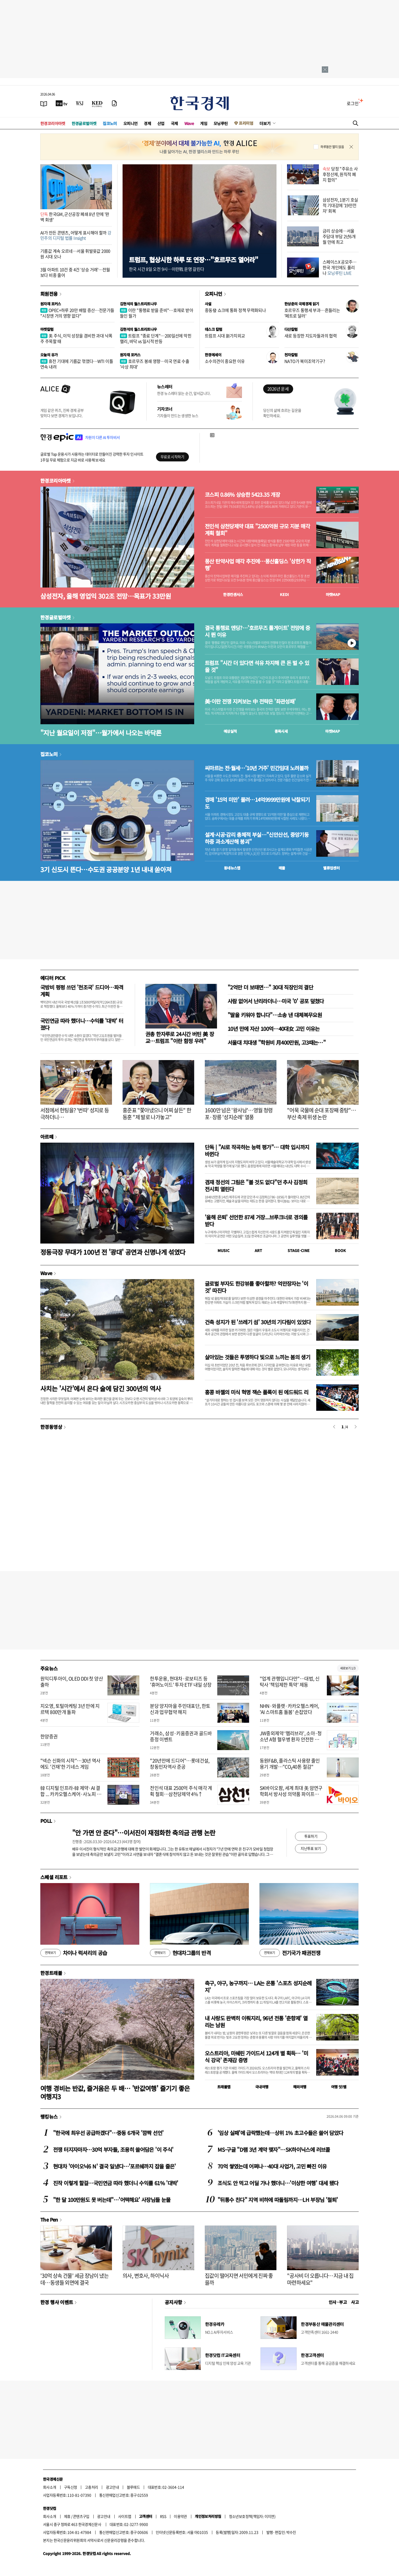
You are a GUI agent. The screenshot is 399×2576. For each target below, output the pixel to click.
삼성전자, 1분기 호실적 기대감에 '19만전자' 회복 (340, 205)
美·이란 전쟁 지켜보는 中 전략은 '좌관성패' (250, 701)
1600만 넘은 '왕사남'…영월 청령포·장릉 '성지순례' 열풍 (239, 1113)
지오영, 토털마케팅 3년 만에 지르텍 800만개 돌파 (70, 1709)
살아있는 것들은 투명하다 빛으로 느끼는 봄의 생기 (257, 1357)
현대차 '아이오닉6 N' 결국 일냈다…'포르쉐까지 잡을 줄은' (114, 2166)
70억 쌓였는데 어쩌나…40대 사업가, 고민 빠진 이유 (272, 2166)
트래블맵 (224, 2086)
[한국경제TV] (61, 103)
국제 (174, 123)
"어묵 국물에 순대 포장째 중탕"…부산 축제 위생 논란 (321, 1113)
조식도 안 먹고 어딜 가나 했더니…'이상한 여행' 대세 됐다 (278, 2183)
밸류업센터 (331, 868)
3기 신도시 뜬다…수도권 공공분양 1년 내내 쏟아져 (106, 869)
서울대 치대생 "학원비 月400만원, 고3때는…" (277, 1042)
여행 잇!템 (338, 2086)
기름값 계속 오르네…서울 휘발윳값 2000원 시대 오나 (75, 254)
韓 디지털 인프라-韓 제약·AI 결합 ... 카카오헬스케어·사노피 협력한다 (70, 1794)
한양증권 (49, 1736)
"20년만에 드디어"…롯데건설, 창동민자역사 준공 (179, 1763)
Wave (189, 123)
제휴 (67, 2516)
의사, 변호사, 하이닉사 (146, 2275)
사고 (355, 2302)
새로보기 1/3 (347, 1668)
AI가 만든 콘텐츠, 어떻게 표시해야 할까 (75, 235)
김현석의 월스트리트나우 (138, 303)
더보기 (265, 123)
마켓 (333, 594)
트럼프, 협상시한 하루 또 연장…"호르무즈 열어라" (193, 259)
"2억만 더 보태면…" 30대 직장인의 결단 (270, 987)
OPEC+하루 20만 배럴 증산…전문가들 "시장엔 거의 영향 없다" (77, 313)
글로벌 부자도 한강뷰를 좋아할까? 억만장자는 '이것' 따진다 (256, 1287)
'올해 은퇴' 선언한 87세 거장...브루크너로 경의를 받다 (256, 1220)
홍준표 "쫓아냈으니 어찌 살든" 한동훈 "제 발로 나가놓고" (157, 1113)
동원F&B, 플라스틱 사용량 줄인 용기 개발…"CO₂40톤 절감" (290, 1763)
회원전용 (49, 293)
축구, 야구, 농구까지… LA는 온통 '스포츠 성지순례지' (258, 1986)
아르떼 (46, 1136)
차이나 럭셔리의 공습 (73, 1953)
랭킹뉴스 (49, 2116)
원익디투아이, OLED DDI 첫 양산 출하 (71, 1681)
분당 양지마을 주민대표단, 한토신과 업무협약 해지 (180, 1709)
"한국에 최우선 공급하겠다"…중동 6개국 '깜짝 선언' (108, 2133)
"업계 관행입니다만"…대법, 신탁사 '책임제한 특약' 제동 (289, 1681)
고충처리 (91, 2487)
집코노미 (110, 123)
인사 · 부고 (338, 2302)
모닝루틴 (221, 123)
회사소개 (49, 2487)
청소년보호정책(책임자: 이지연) (252, 2516)
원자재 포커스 (50, 303)
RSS (163, 2516)
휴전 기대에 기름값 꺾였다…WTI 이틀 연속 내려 (76, 364)
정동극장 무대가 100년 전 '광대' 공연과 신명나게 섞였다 (112, 1252)
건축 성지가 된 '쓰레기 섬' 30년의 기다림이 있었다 (258, 1322)
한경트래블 (51, 1972)
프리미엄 (246, 123)
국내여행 (261, 2086)
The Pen (49, 2219)
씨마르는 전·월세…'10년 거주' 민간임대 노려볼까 (257, 768)
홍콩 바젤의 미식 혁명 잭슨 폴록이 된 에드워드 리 (257, 1392)
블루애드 (133, 2487)
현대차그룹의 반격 (180, 1953)
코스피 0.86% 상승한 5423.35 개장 (242, 494)
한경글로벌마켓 (84, 123)
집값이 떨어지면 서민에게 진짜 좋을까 (239, 2279)
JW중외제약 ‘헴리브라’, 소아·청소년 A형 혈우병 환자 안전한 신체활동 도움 (291, 1739)
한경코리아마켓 (52, 123)
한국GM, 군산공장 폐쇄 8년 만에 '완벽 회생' (74, 217)
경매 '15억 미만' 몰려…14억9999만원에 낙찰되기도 (257, 803)
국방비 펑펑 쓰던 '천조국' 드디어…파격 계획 (81, 990)
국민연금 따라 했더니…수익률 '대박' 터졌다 (81, 1024)
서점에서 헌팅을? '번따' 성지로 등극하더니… (74, 1113)
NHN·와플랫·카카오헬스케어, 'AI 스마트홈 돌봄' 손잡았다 (289, 1709)
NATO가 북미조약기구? (304, 361)
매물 (282, 868)
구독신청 (70, 2487)
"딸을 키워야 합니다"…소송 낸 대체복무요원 (275, 1015)
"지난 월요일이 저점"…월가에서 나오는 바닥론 (100, 732)
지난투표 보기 (311, 1848)
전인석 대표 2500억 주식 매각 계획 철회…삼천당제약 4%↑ (181, 1791)
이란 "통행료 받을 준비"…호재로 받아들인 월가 (156, 313)
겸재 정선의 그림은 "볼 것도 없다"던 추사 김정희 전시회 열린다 (256, 1185)
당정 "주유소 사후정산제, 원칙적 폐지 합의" (340, 174)
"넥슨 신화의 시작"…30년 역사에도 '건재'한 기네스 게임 (70, 1763)
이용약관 (180, 2516)
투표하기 (311, 1836)
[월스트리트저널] (79, 103)
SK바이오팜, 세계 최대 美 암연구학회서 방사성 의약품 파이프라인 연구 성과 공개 (291, 1794)
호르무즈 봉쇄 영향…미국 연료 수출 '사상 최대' (154, 364)
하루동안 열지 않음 (332, 146)
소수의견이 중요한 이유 (225, 361)
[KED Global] (97, 103)
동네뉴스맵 (232, 868)
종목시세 (281, 731)
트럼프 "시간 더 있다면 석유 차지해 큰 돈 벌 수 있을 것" (257, 666)
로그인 (353, 103)
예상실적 (230, 731)
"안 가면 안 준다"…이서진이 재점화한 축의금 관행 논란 (143, 1832)
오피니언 (130, 123)
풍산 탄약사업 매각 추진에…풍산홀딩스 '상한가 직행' (258, 565)
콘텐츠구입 (81, 2516)
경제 (147, 123)
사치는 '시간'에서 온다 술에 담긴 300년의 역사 (100, 1388)
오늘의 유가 (49, 354)
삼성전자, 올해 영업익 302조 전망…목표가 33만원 (105, 596)
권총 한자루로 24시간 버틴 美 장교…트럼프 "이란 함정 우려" (179, 1037)
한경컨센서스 (233, 594)
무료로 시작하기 (172, 456)
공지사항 (173, 2302)
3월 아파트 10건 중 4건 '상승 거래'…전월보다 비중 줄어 (75, 272)
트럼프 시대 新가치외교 (225, 335)
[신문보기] (43, 103)
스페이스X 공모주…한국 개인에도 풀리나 (340, 267)
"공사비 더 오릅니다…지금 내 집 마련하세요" (320, 2279)
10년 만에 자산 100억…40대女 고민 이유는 (274, 1028)
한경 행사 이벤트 (56, 2302)
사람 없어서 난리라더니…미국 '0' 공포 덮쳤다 (276, 1001)
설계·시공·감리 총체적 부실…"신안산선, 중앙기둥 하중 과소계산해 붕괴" (257, 838)
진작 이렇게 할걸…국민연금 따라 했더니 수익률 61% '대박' (115, 2183)
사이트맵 (124, 2516)
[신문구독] (114, 103)
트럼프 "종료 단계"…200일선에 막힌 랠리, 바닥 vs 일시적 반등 (155, 338)
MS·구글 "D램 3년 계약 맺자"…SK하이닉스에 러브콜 (274, 2149)
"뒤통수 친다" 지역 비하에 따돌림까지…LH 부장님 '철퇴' (278, 2200)
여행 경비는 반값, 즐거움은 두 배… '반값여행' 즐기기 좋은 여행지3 (115, 2092)
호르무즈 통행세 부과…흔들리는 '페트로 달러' (312, 313)
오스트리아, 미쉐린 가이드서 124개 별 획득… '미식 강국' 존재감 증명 (256, 2056)
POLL (46, 1820)
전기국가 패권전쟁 (289, 1953)
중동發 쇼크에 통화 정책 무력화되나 (235, 310)
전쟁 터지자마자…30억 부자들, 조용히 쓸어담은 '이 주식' (113, 2149)
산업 (160, 123)
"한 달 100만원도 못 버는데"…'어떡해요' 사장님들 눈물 (111, 2200)
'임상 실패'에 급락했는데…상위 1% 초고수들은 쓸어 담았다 (280, 2133)
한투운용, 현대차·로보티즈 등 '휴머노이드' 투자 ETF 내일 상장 (181, 1681)
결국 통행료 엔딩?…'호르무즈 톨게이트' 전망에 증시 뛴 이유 (257, 631)
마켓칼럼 (47, 329)
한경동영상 (51, 1426)
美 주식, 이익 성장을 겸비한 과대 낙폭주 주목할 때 (76, 338)
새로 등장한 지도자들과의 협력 (310, 335)
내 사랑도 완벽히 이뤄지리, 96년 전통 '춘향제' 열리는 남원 (256, 2021)
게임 (203, 123)
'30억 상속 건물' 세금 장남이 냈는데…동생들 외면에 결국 (74, 2279)
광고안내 (112, 2487)
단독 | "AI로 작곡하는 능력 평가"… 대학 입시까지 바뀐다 (257, 1150)
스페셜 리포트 (54, 1877)
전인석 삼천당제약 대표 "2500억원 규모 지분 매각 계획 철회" (257, 530)
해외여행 (299, 2086)
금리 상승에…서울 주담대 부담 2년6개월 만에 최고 (339, 236)
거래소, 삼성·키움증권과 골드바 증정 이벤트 (181, 1736)
